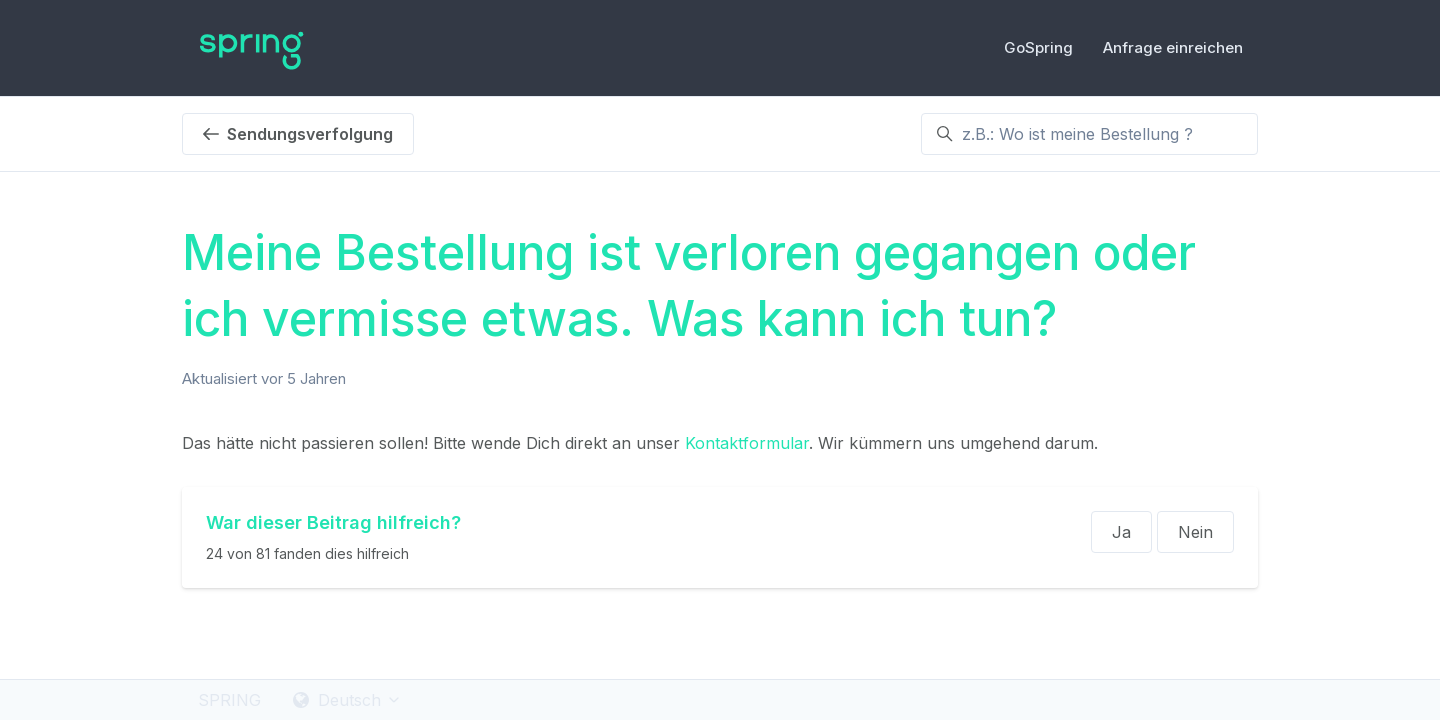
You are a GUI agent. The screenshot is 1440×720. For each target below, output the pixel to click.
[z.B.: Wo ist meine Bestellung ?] (1089, 134)
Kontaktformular (747, 443)
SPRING (229, 700)
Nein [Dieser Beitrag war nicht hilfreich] (1195, 532)
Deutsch (347, 700)
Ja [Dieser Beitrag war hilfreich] (1121, 532)
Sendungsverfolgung (298, 134)
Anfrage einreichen (1173, 47)
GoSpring (1038, 47)
